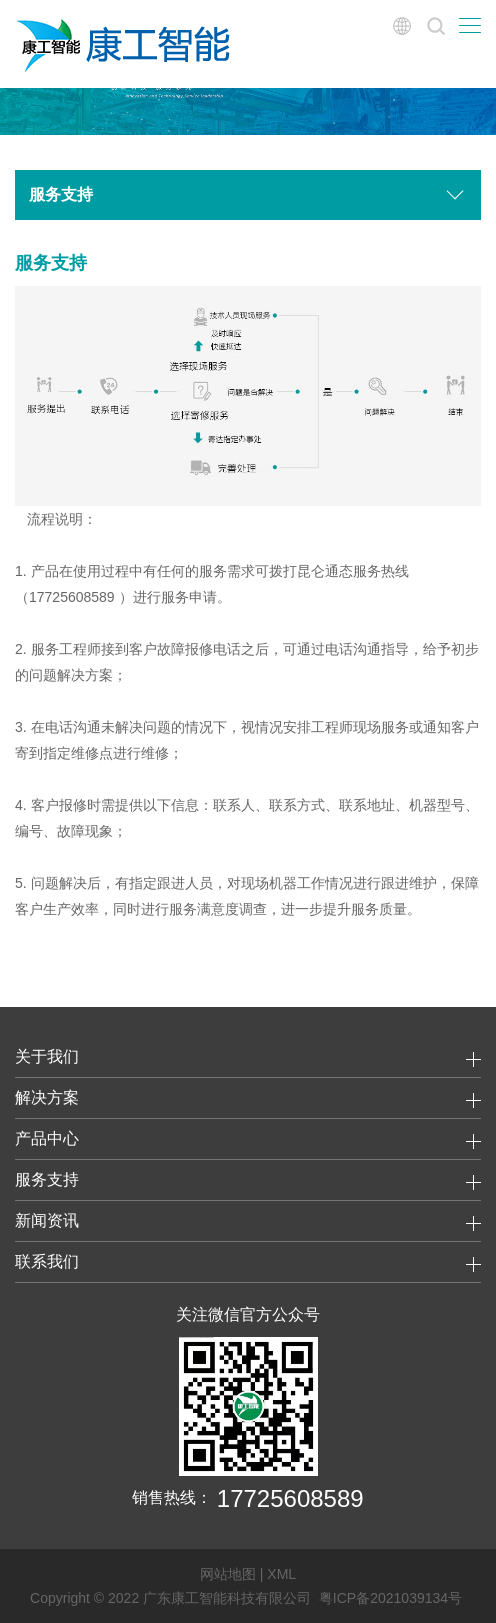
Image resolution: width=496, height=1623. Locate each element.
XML (281, 1574)
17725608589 (290, 1498)
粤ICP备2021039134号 (390, 1598)
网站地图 (228, 1574)
